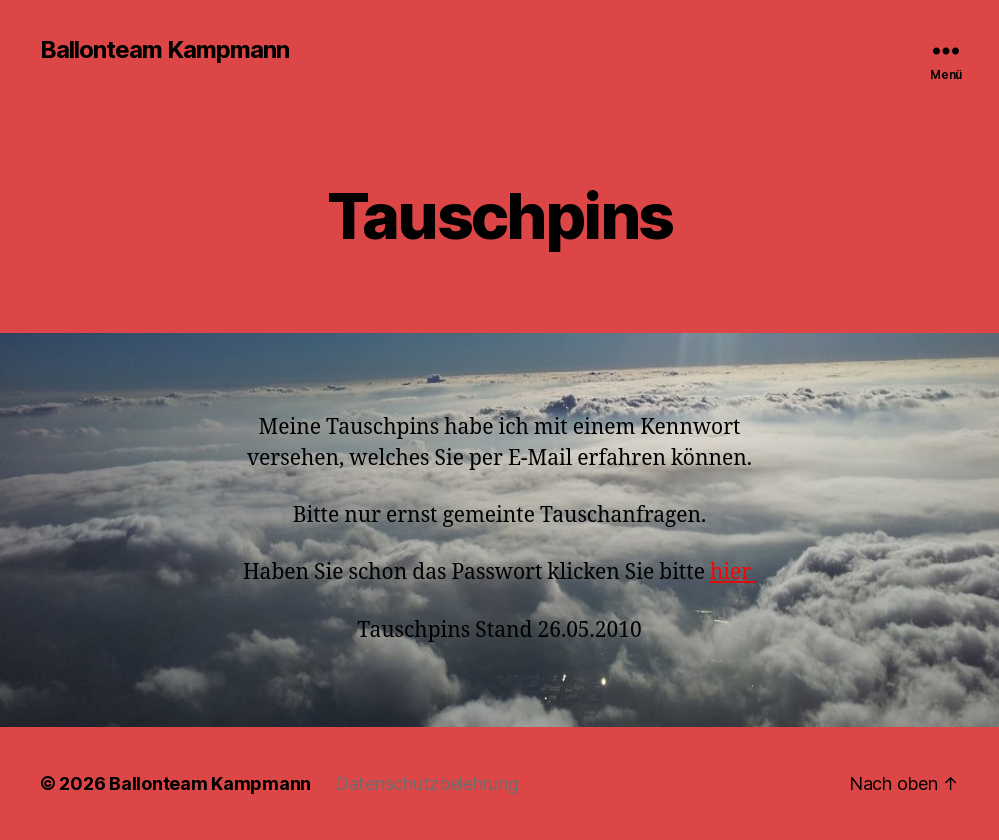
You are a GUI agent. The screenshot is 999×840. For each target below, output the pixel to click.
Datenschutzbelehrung (427, 783)
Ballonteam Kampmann (164, 50)
